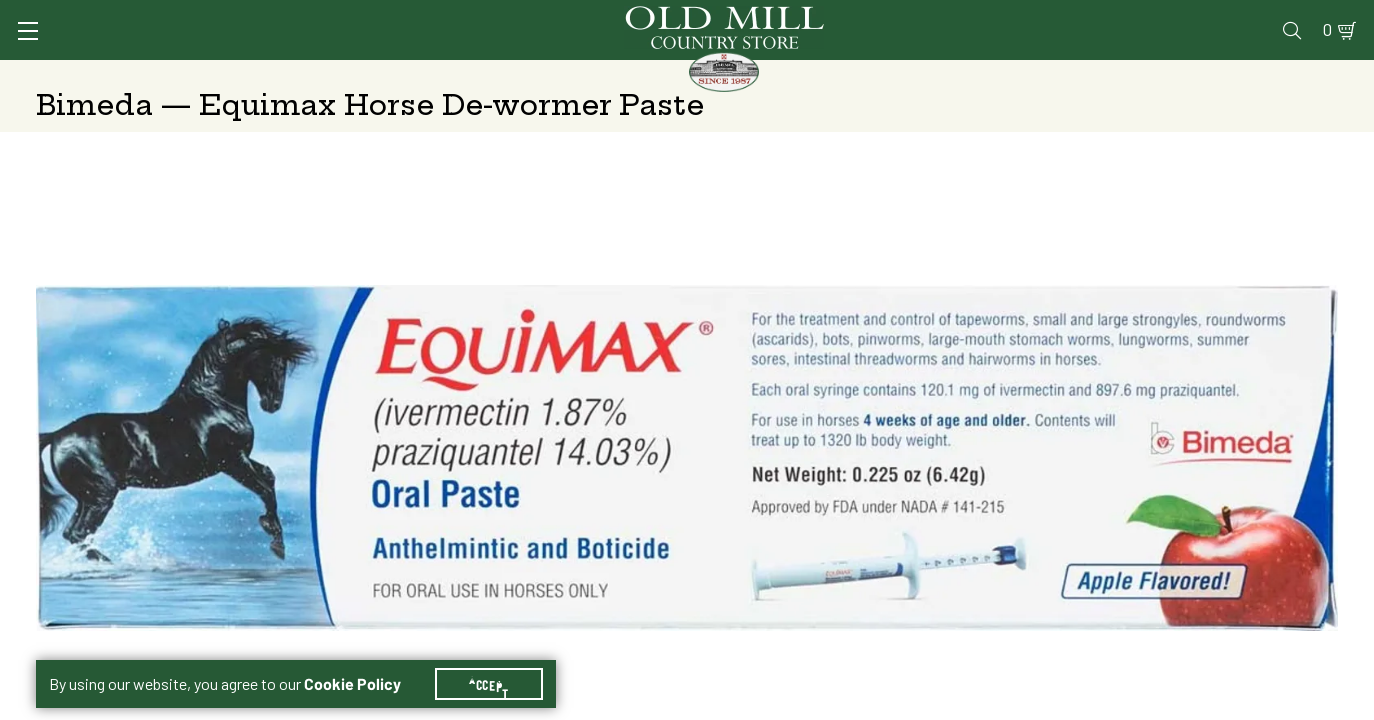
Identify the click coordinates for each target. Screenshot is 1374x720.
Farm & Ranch (1196, 75)
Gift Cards (1106, 16)
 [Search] (1314, 75)
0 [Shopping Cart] (1304, 16)
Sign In (287, 16)
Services (822, 16)
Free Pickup (1190, 351)
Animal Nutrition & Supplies (554, 75)
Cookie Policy (364, 660)
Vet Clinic (915, 16)
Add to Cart (1169, 509)
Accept (501, 660)
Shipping (935, 351)
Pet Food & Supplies (797, 75)
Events (1194, 16)
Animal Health (335, 75)
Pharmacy (1010, 16)
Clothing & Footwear (1010, 75)
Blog (1259, 16)
